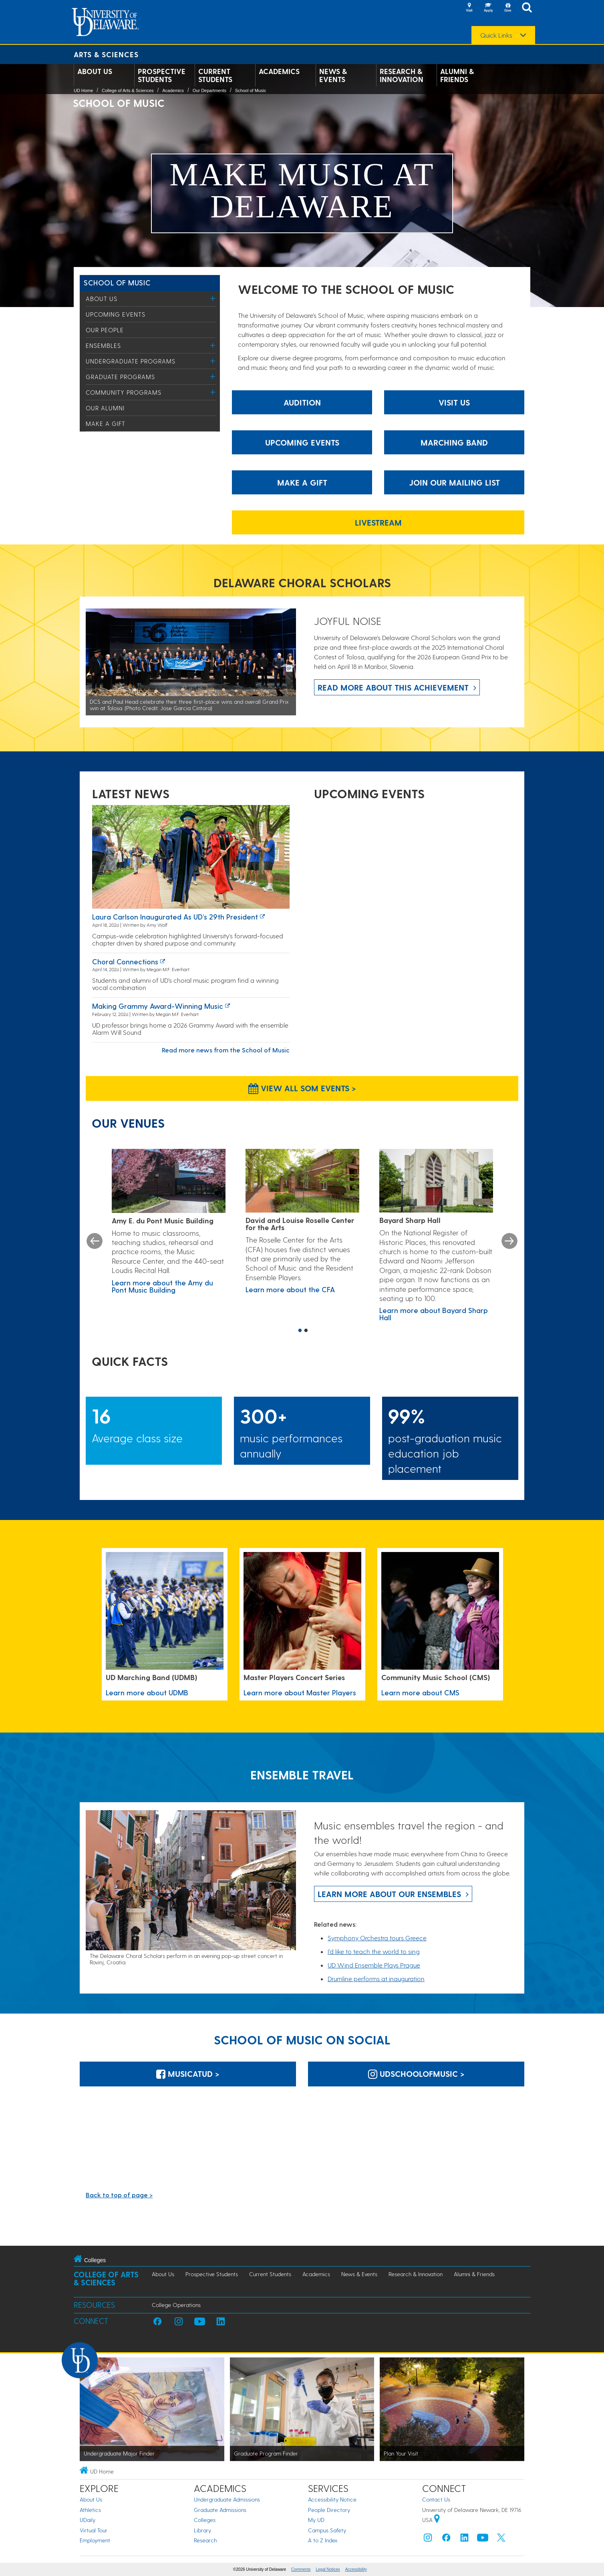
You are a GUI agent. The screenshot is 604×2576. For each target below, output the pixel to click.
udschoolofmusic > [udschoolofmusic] (416, 2073)
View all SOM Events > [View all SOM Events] (302, 1088)
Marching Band (454, 442)
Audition (302, 402)
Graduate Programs (120, 376)
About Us (94, 71)
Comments (300, 2569)
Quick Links (496, 35)
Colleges (204, 2519)
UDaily (87, 2519)
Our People (105, 329)
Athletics (90, 2509)
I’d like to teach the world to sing (374, 1951)
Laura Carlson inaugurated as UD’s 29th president (175, 916)
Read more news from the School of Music (226, 1050)
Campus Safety (327, 2530)
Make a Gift (105, 423)
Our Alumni (105, 408)
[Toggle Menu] (213, 298)
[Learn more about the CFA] (302, 1181)
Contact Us (436, 2499)
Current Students (215, 75)
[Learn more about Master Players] (302, 1611)
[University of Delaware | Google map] (437, 2519)
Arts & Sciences (106, 54)
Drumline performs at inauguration (376, 1978)
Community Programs (123, 392)
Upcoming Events (115, 314)
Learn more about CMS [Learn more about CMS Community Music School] (420, 1692)
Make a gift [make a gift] (302, 482)
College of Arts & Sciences (128, 90)
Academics (279, 71)
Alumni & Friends (457, 75)
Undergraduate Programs (130, 361)
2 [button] (306, 1331)
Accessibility (356, 2569)
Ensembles (103, 345)
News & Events (333, 75)
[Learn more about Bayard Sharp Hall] (436, 1181)
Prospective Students (161, 75)
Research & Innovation (401, 75)
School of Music (250, 90)
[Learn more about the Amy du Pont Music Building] (168, 1181)
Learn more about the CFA (290, 1289)
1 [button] (300, 1331)
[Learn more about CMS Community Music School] (440, 1611)
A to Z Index (323, 2540)
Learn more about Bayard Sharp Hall (433, 1313)
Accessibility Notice (332, 2499)
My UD (316, 2519)
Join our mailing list (454, 482)
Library (202, 2530)
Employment (95, 2540)
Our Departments (209, 90)
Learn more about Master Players (300, 1692)
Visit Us (454, 402)
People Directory (329, 2509)
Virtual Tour (93, 2530)
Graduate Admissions (220, 2509)
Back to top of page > (119, 2195)
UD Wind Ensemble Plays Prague (374, 1965)
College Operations (176, 2304)
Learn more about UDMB (147, 1692)
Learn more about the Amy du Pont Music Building (162, 1286)
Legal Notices (328, 2569)
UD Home (83, 90)
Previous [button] (94, 1241)
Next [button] (509, 1241)
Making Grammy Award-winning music (157, 1006)
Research (205, 2540)
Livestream (378, 522)
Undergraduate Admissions (227, 2499)
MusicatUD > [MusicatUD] (187, 2073)
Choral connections (125, 961)
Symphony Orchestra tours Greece (377, 1938)
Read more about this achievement (393, 687)
